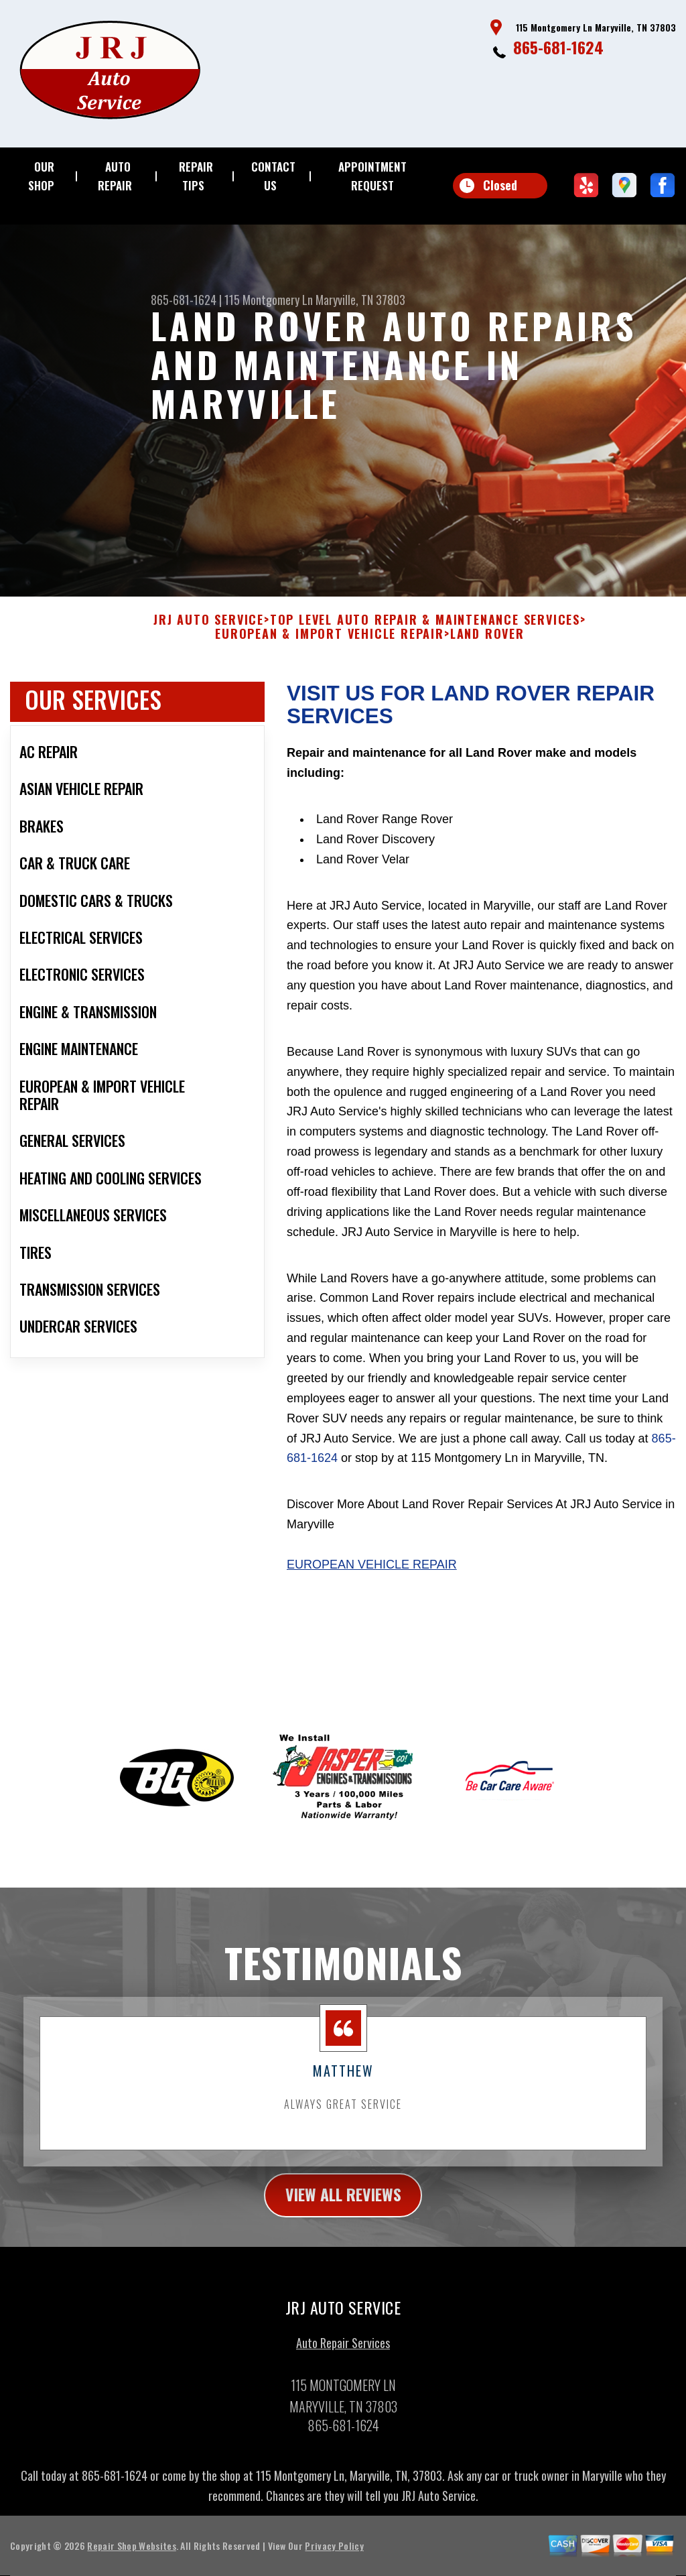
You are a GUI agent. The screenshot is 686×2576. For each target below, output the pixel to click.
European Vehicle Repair (372, 1604)
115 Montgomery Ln (268, 299)
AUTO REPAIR (115, 176)
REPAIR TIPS (196, 176)
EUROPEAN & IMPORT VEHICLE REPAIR (329, 673)
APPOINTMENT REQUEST (372, 176)
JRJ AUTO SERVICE (208, 659)
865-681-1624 (558, 47)
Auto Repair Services (343, 2382)
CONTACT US (273, 176)
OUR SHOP (41, 176)
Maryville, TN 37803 (360, 299)
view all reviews (343, 2235)
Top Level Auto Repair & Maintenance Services (425, 659)
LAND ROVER (487, 673)
